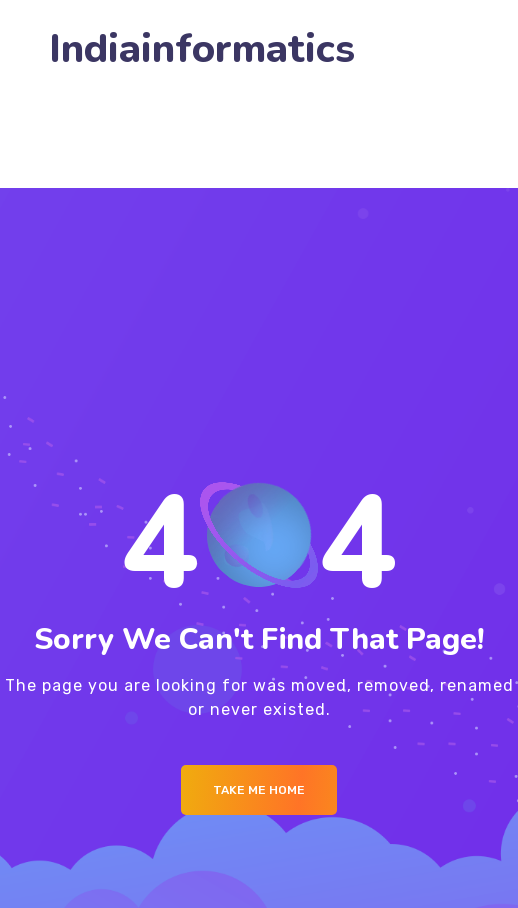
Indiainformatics (202, 49)
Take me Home (259, 790)
